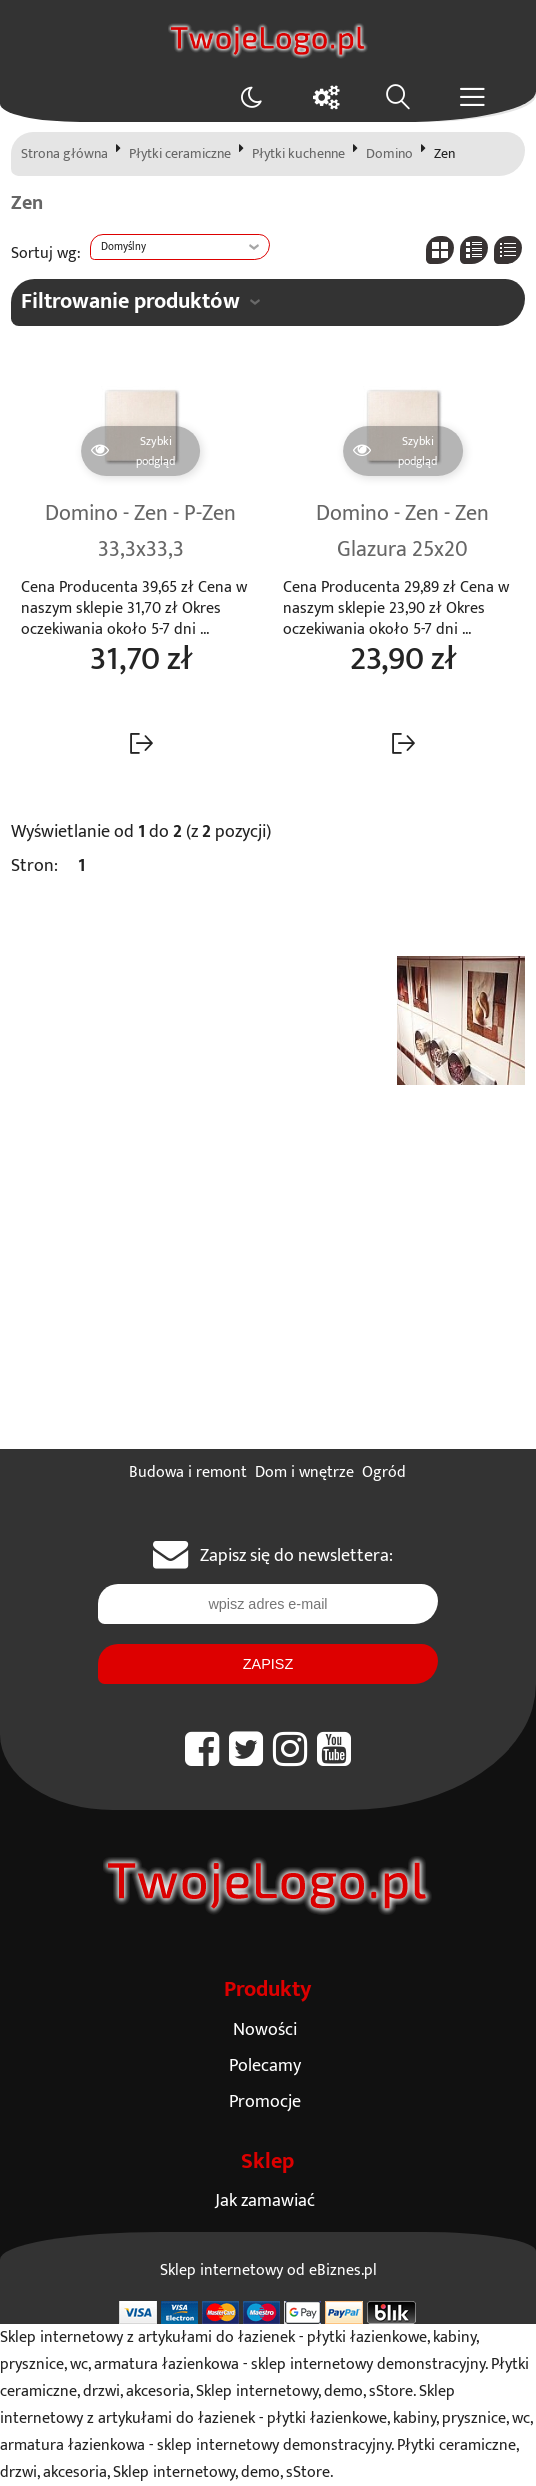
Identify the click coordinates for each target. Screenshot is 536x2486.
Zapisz (268, 1664)
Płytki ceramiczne (180, 154)
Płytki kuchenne (298, 154)
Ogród (384, 1472)
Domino (389, 154)
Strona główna (64, 154)
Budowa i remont (188, 1472)
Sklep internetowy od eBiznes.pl (268, 2270)
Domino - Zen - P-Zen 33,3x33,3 (140, 532)
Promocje (265, 2101)
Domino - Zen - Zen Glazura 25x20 (402, 532)
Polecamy (265, 2065)
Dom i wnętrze (304, 1472)
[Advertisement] (268, 1299)
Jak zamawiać (265, 2200)
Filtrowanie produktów (130, 301)
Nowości (265, 2029)
